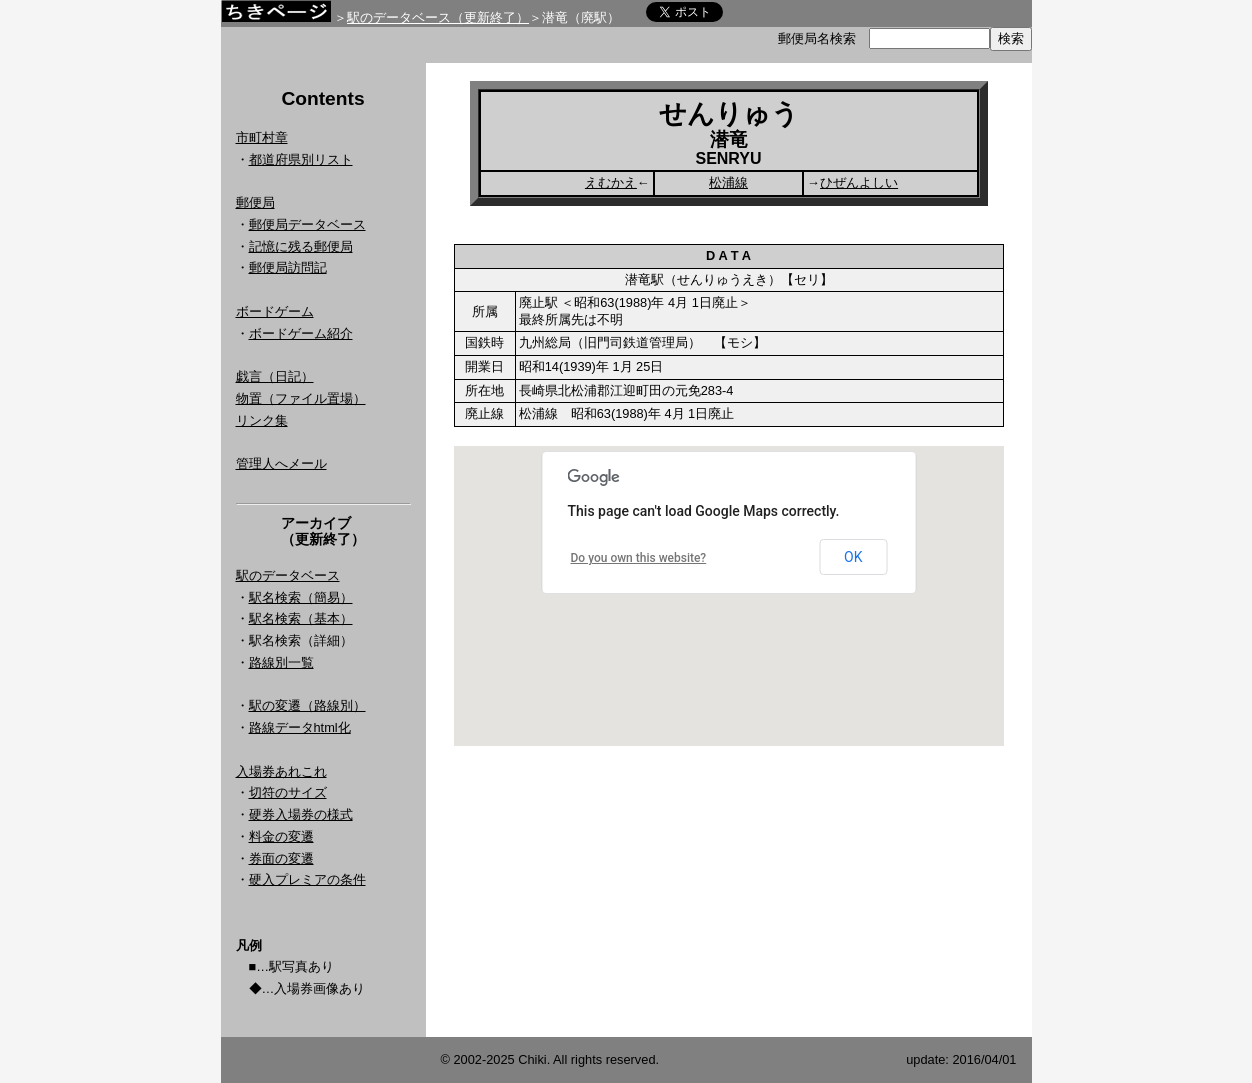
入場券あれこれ (281, 771)
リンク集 (262, 420)
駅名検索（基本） (301, 618)
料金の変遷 (281, 836)
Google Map (729, 596)
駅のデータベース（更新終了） (438, 17)
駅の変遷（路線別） (307, 705)
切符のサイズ (288, 792)
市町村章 (262, 137)
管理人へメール (281, 463)
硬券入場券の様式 (301, 814)
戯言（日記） (275, 376)
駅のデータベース (288, 575)
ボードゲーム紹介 (301, 333)
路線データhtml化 (300, 727)
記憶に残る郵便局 (301, 246)
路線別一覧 (281, 662)
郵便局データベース (307, 224)
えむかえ (611, 182)
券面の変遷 (281, 858)
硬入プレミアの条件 (307, 879)
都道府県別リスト (301, 159)
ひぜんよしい (859, 182)
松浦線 (728, 182)
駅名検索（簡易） (301, 597)
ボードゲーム (275, 311)
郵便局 (255, 202)
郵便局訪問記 (288, 267)
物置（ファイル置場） (301, 398)
